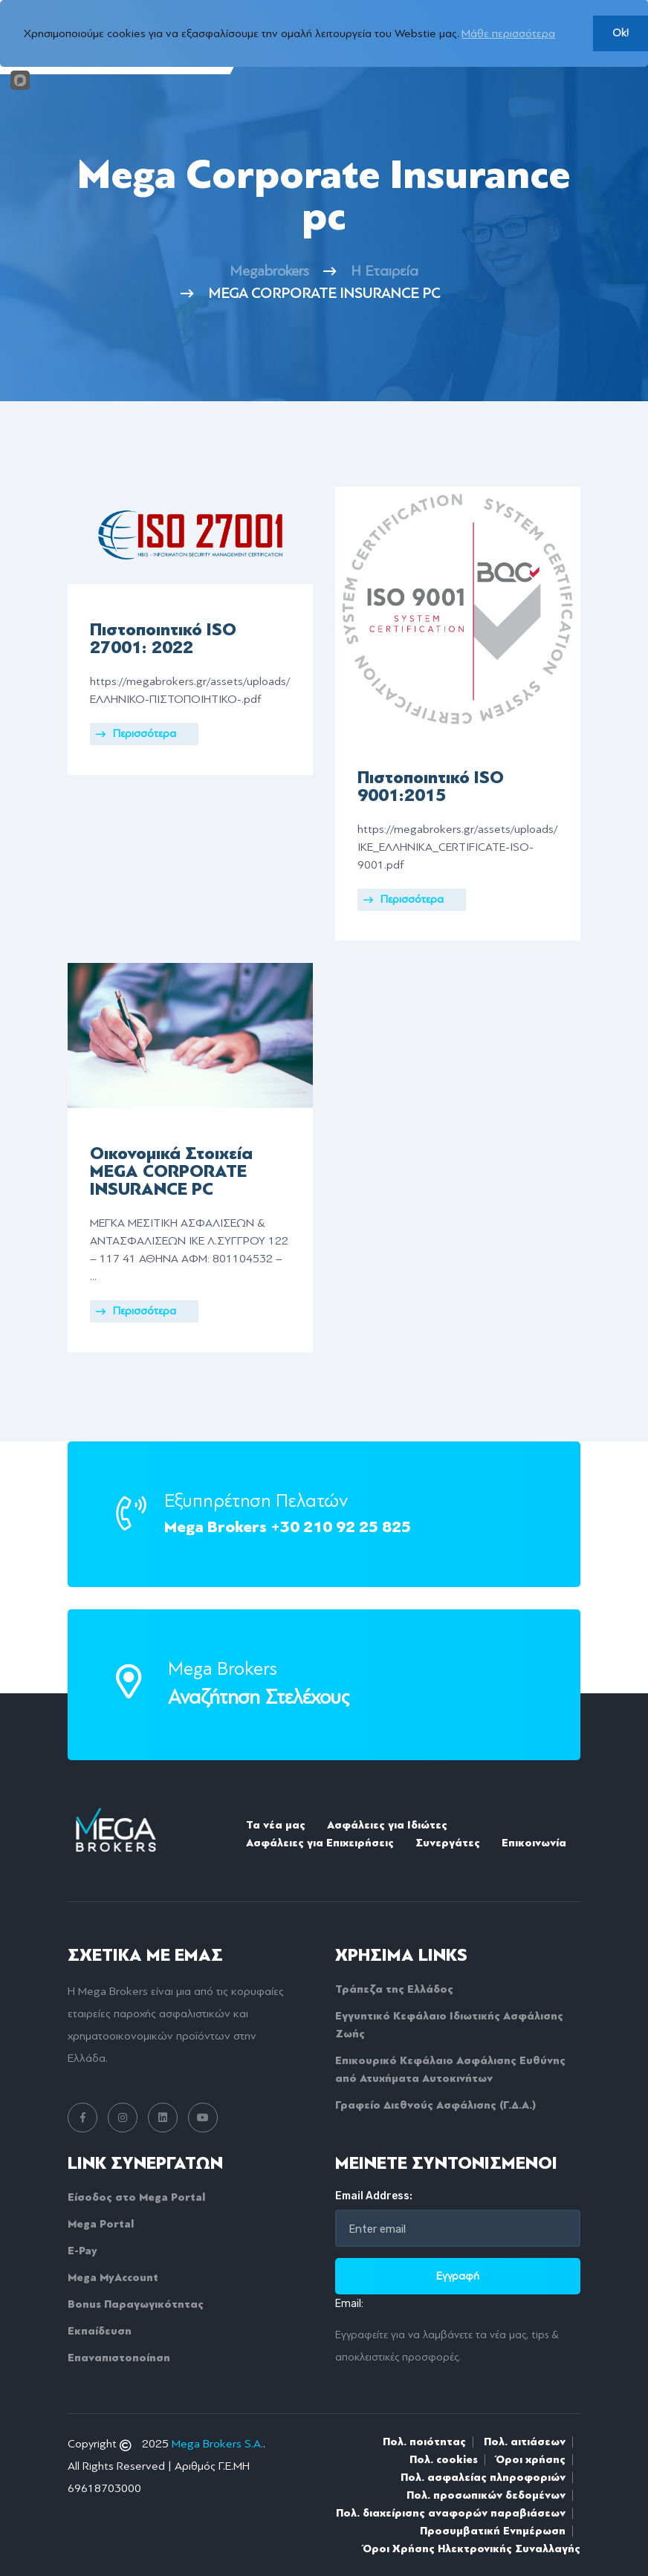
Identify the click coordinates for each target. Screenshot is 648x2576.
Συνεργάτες (447, 1842)
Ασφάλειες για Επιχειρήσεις (320, 1842)
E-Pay (82, 2250)
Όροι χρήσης (531, 2459)
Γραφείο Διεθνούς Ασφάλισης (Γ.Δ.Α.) (435, 2105)
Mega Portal (101, 2224)
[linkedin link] (163, 2117)
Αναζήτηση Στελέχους (258, 1697)
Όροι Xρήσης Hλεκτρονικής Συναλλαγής (471, 2548)
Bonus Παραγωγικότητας (136, 2304)
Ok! (620, 33)
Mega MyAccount (113, 2277)
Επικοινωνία (534, 1842)
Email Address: (373, 2196)
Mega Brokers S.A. (217, 2443)
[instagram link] (122, 2117)
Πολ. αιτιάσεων (525, 2441)
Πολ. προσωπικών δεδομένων (486, 2495)
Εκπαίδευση (100, 2330)
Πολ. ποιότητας (424, 2441)
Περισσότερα (136, 733)
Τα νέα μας (275, 1825)
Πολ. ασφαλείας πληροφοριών (483, 2477)
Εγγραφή (457, 2276)
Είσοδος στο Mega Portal (136, 2197)
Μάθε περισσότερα (508, 33)
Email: (349, 2303)
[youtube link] (203, 2117)
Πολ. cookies (443, 2459)
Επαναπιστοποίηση (119, 2357)
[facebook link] (82, 2117)
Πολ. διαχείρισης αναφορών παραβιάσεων (451, 2513)
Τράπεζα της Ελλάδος (394, 1989)
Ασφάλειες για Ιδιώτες (387, 1825)
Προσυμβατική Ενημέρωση (493, 2530)
